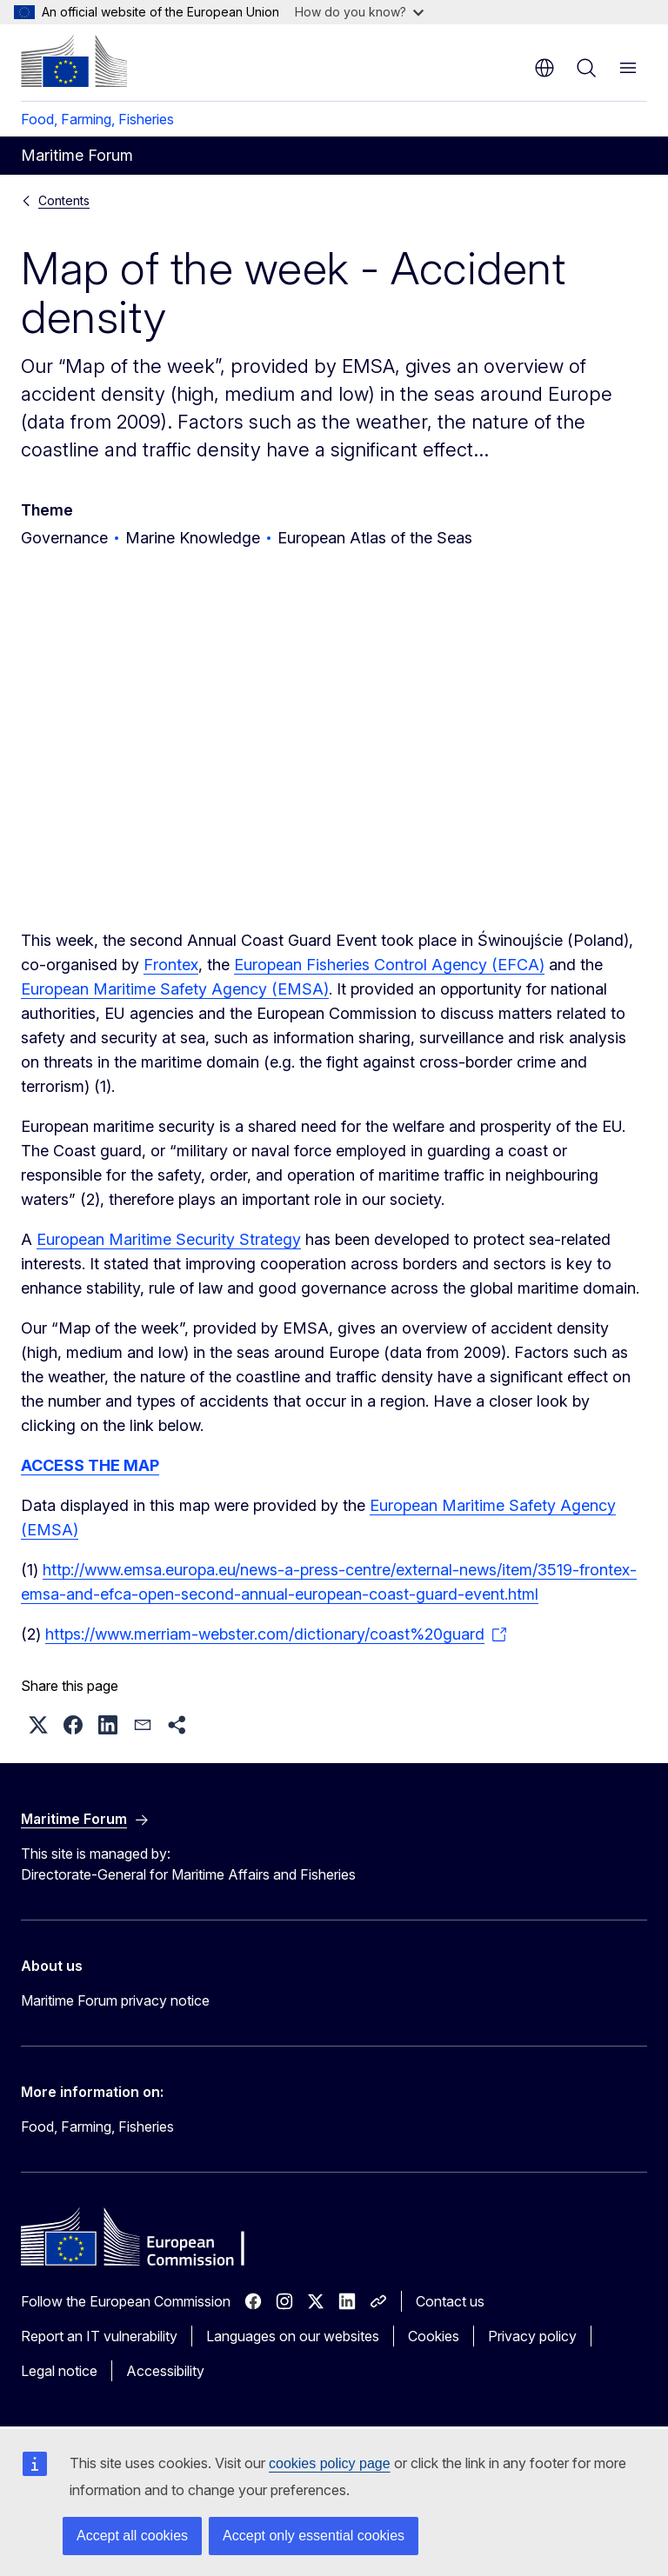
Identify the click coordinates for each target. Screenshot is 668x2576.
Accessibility (165, 2371)
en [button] (544, 67)
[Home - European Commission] (74, 61)
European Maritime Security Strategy (169, 1239)
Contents (64, 200)
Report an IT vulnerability (99, 2336)
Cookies (433, 2336)
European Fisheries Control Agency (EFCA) (389, 964)
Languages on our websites (292, 2336)
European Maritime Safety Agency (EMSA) (175, 989)
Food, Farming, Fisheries (97, 119)
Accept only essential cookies (313, 2535)
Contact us (450, 2301)
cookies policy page (330, 2463)
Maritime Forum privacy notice (115, 2000)
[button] (38, 1725)
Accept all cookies (132, 2535)
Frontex (171, 964)
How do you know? (359, 11)
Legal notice (59, 2371)
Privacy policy (532, 2336)
